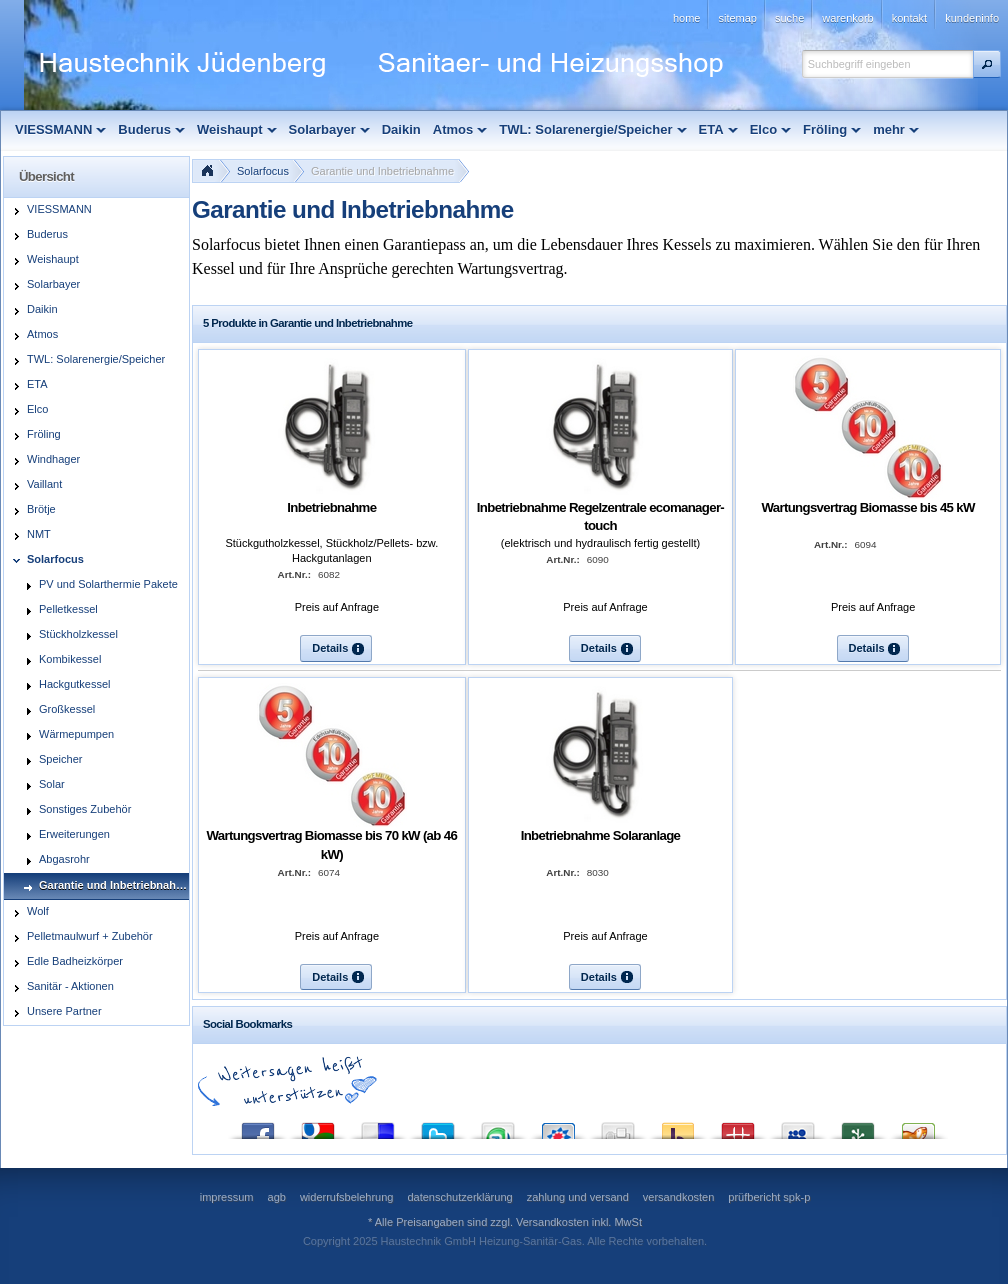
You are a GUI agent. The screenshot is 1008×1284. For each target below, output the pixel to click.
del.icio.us (378, 1126)
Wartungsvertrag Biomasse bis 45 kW (867, 507)
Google (318, 1126)
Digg (618, 1126)
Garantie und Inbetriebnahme (382, 171)
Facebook (258, 1126)
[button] (987, 64)
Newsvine (858, 1126)
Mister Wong (738, 1126)
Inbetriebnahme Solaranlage (601, 835)
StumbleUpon (498, 1126)
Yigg (918, 1126)
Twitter (438, 1126)
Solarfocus (263, 171)
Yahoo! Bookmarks (678, 1126)
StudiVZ (558, 1126)
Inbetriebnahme (331, 507)
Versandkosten (552, 1222)
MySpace (798, 1126)
